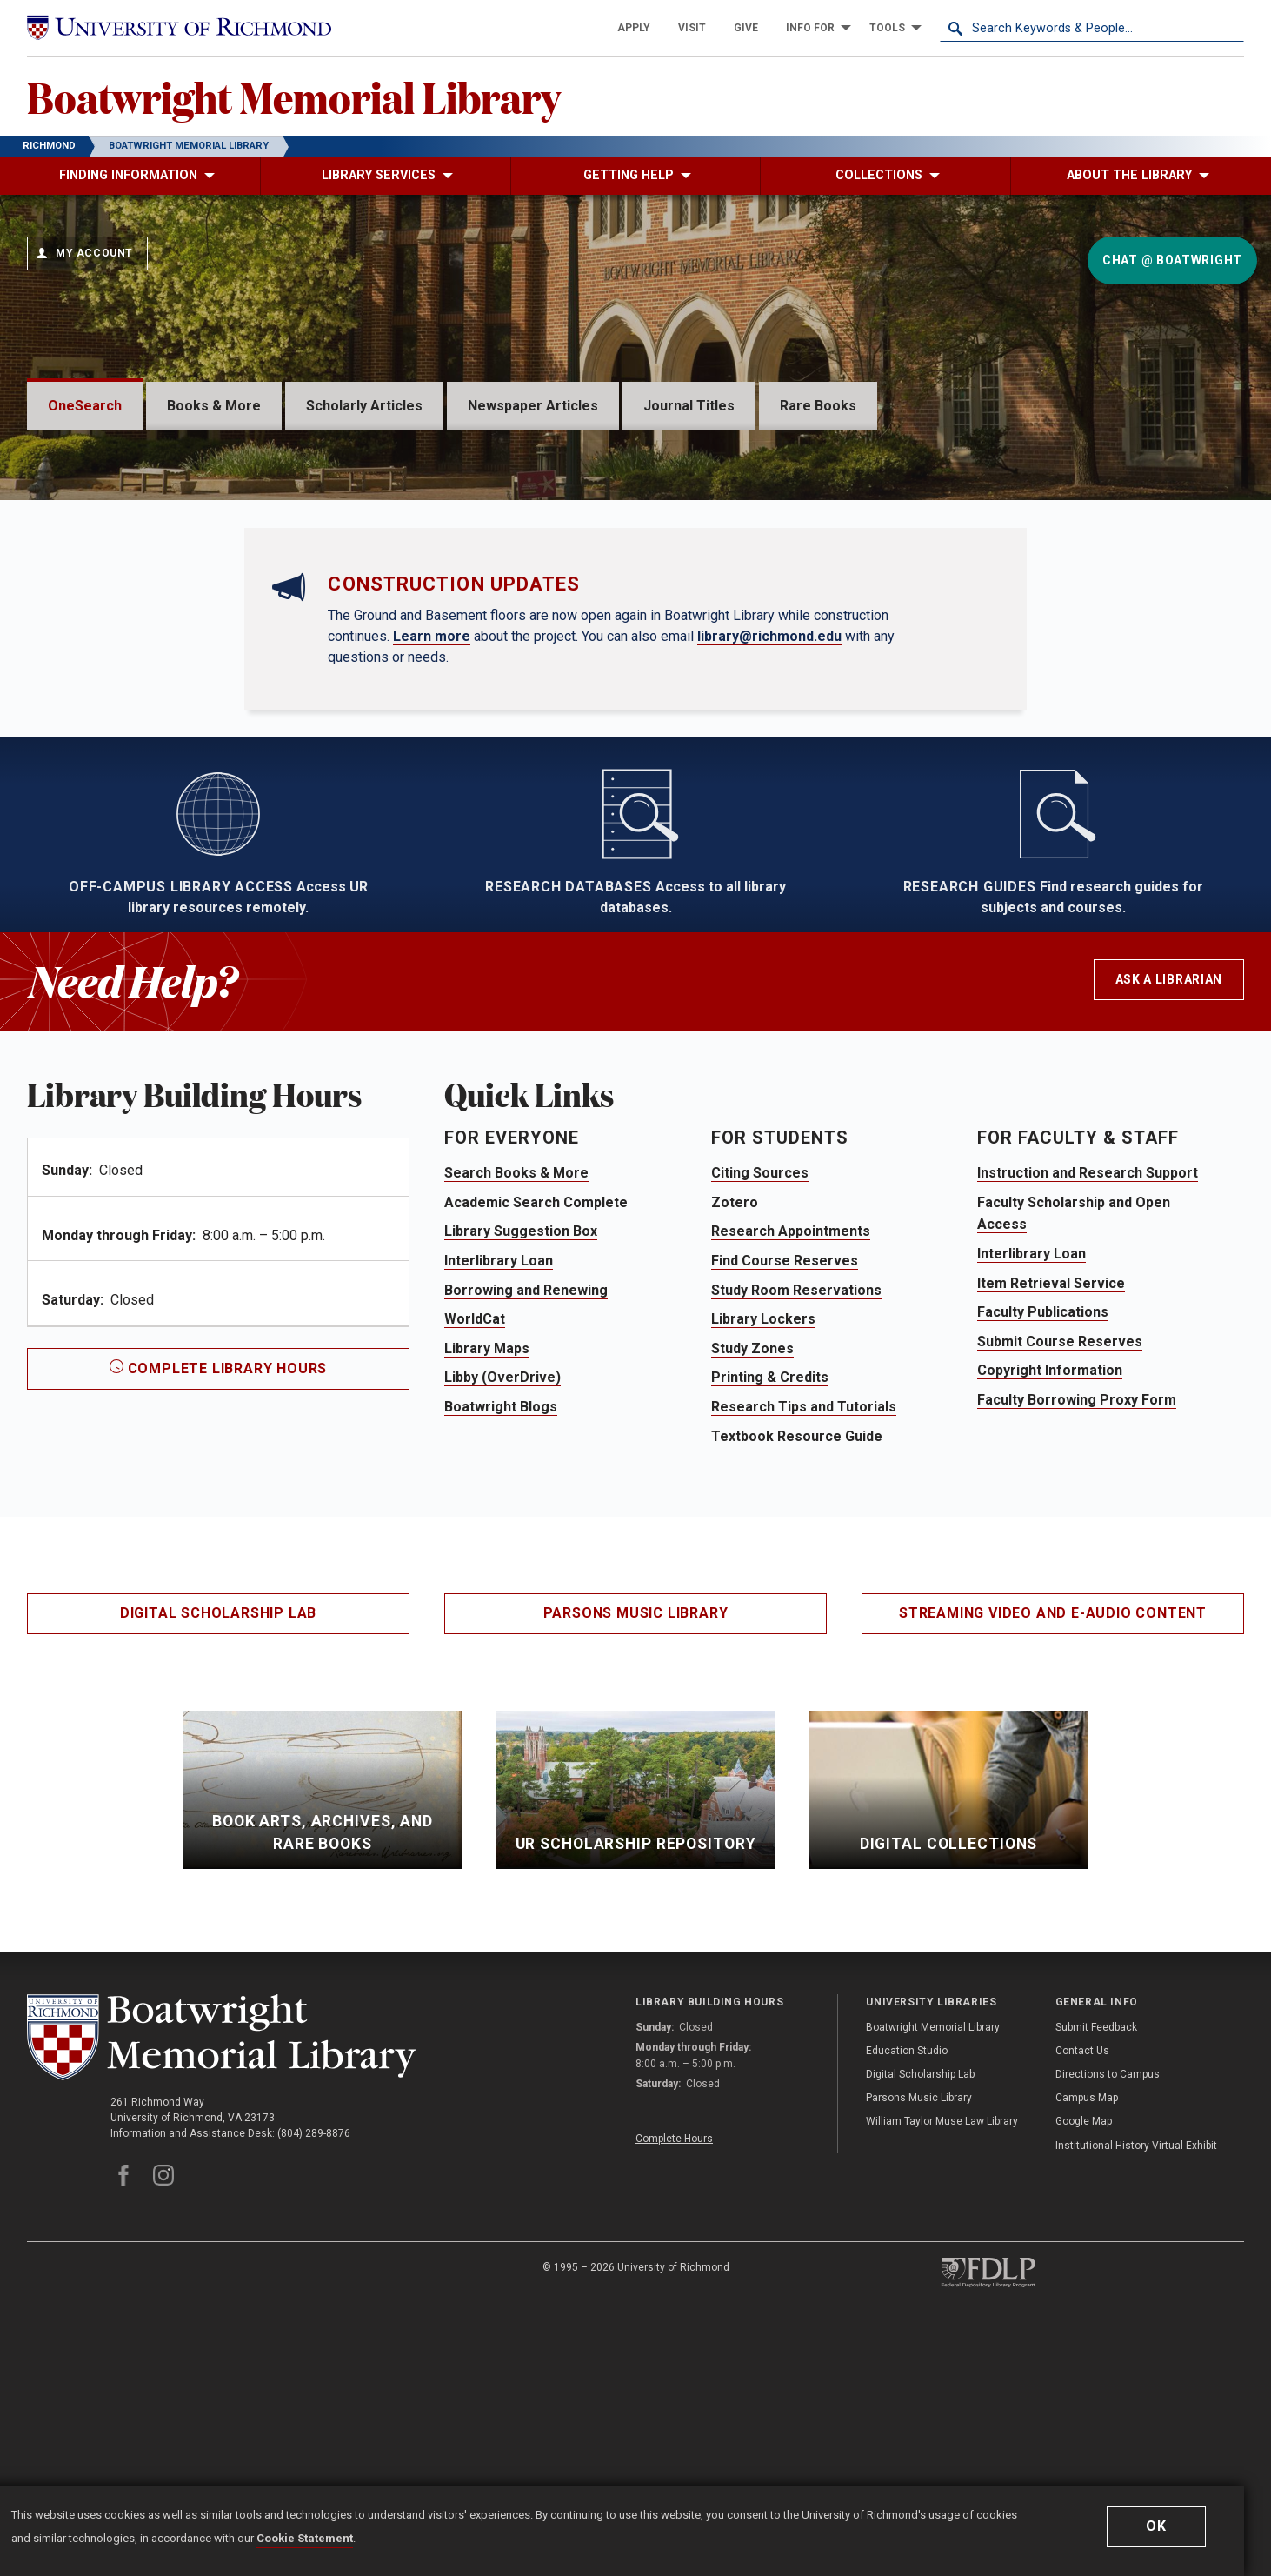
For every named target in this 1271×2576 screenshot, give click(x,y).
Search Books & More (516, 1435)
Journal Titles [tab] (689, 405)
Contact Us (1082, 2313)
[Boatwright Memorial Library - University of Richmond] (221, 2300)
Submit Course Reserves (1059, 1604)
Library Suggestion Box (520, 1493)
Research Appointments (790, 1493)
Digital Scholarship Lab (218, 1875)
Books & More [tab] (214, 405)
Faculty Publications (1042, 1574)
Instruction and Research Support (1087, 1435)
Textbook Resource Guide (796, 1699)
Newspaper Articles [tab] (533, 405)
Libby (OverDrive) (502, 1640)
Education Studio (907, 2313)
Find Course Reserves (784, 1523)
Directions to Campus (1107, 2337)
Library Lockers (763, 1581)
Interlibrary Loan (498, 1523)
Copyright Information (1049, 1633)
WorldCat (474, 1581)
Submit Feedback (1096, 2290)
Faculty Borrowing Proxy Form (1076, 1662)
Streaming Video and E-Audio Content (1053, 1875)
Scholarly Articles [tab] (364, 405)
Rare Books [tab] (818, 405)
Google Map (1083, 2384)
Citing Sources (760, 1435)
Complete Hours (674, 2401)
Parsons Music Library (636, 1875)
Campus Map (1086, 2360)
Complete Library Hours (218, 1630)
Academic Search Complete (536, 1465)
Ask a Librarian (1169, 1242)
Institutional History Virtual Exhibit (1136, 2408)
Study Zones (752, 1611)
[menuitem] (633, 28)
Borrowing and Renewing (526, 1553)
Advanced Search (126, 639)
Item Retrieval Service (1051, 1546)
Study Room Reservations (796, 1553)
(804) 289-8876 (313, 2396)
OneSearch (133, 479)
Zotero (734, 1465)
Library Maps (486, 1611)
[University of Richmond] (179, 28)
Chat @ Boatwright (1172, 260)
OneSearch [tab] (85, 405)
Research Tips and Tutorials (803, 1669)
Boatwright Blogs (500, 1669)
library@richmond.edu (769, 898)
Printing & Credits (769, 1640)
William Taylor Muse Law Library (942, 2384)
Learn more (431, 898)
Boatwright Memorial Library (294, 96)
